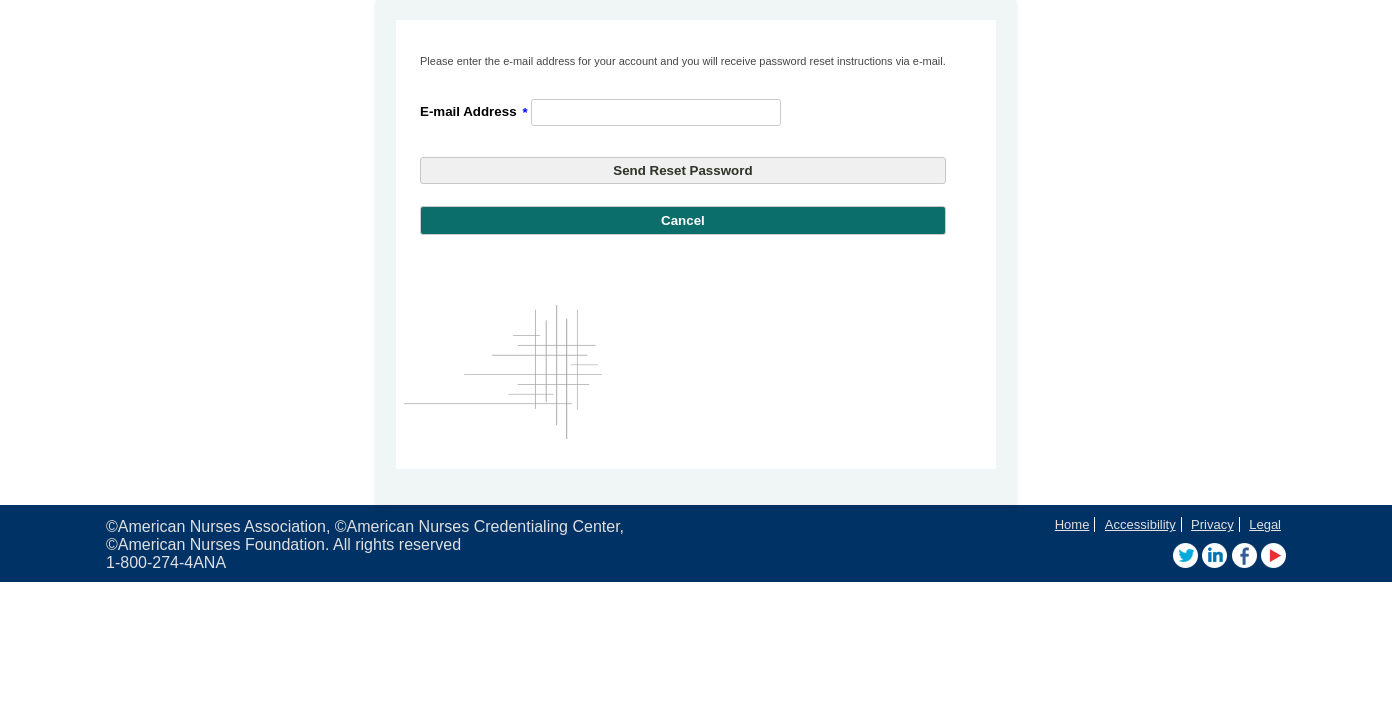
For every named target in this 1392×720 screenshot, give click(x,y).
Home (1072, 524)
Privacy (1212, 524)
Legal (1265, 524)
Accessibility (1140, 524)
